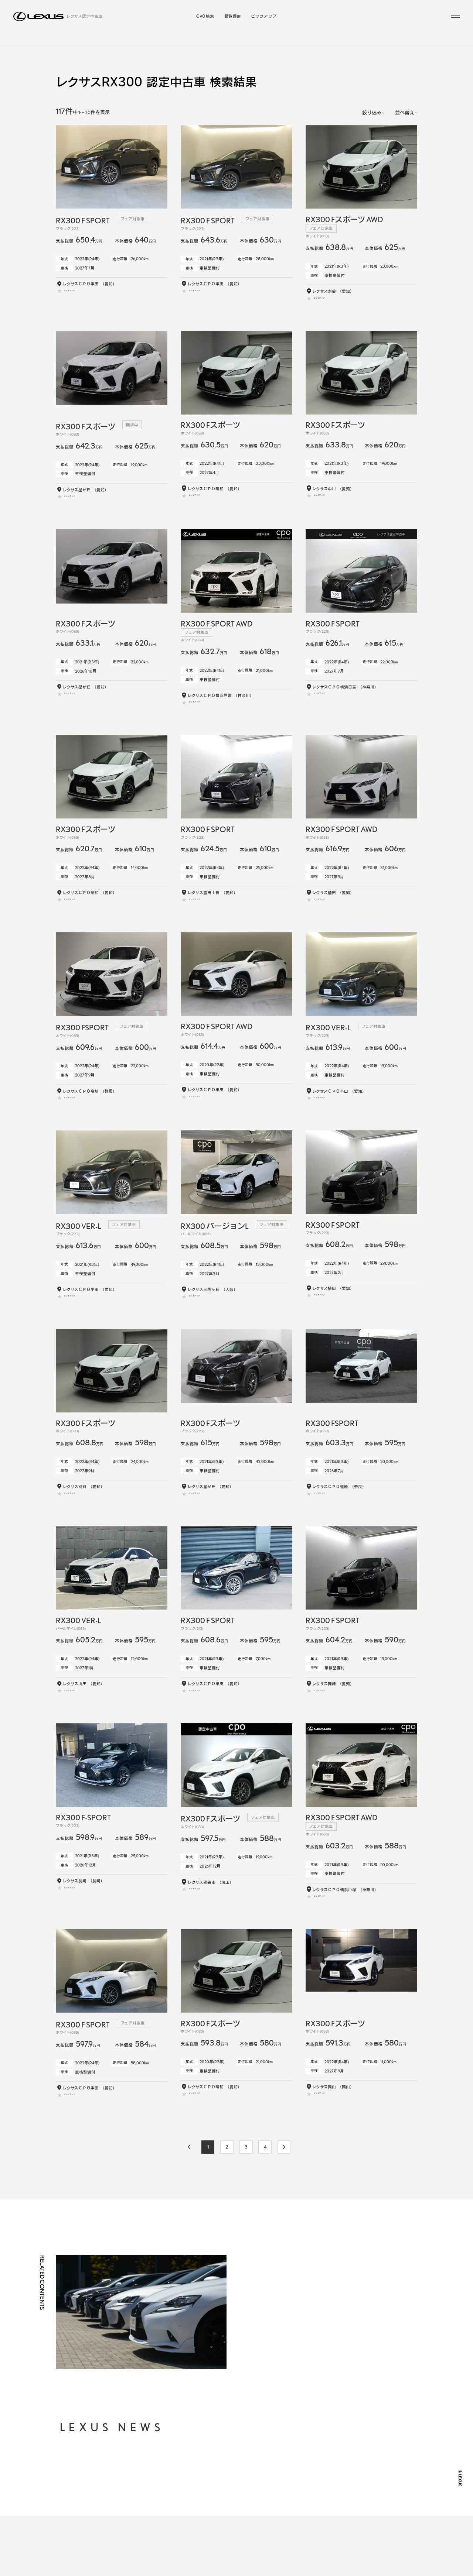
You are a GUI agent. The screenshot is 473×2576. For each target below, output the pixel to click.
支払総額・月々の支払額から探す (232, 2492)
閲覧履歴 (232, 16)
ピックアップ (263, 16)
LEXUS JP (307, 2513)
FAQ (301, 2499)
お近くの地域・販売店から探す (230, 2513)
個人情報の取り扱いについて (325, 2472)
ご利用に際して (312, 2485)
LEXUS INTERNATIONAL (322, 2527)
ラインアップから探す (191, 45)
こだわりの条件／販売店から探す (269, 45)
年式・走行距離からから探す (228, 2502)
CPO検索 (205, 16)
